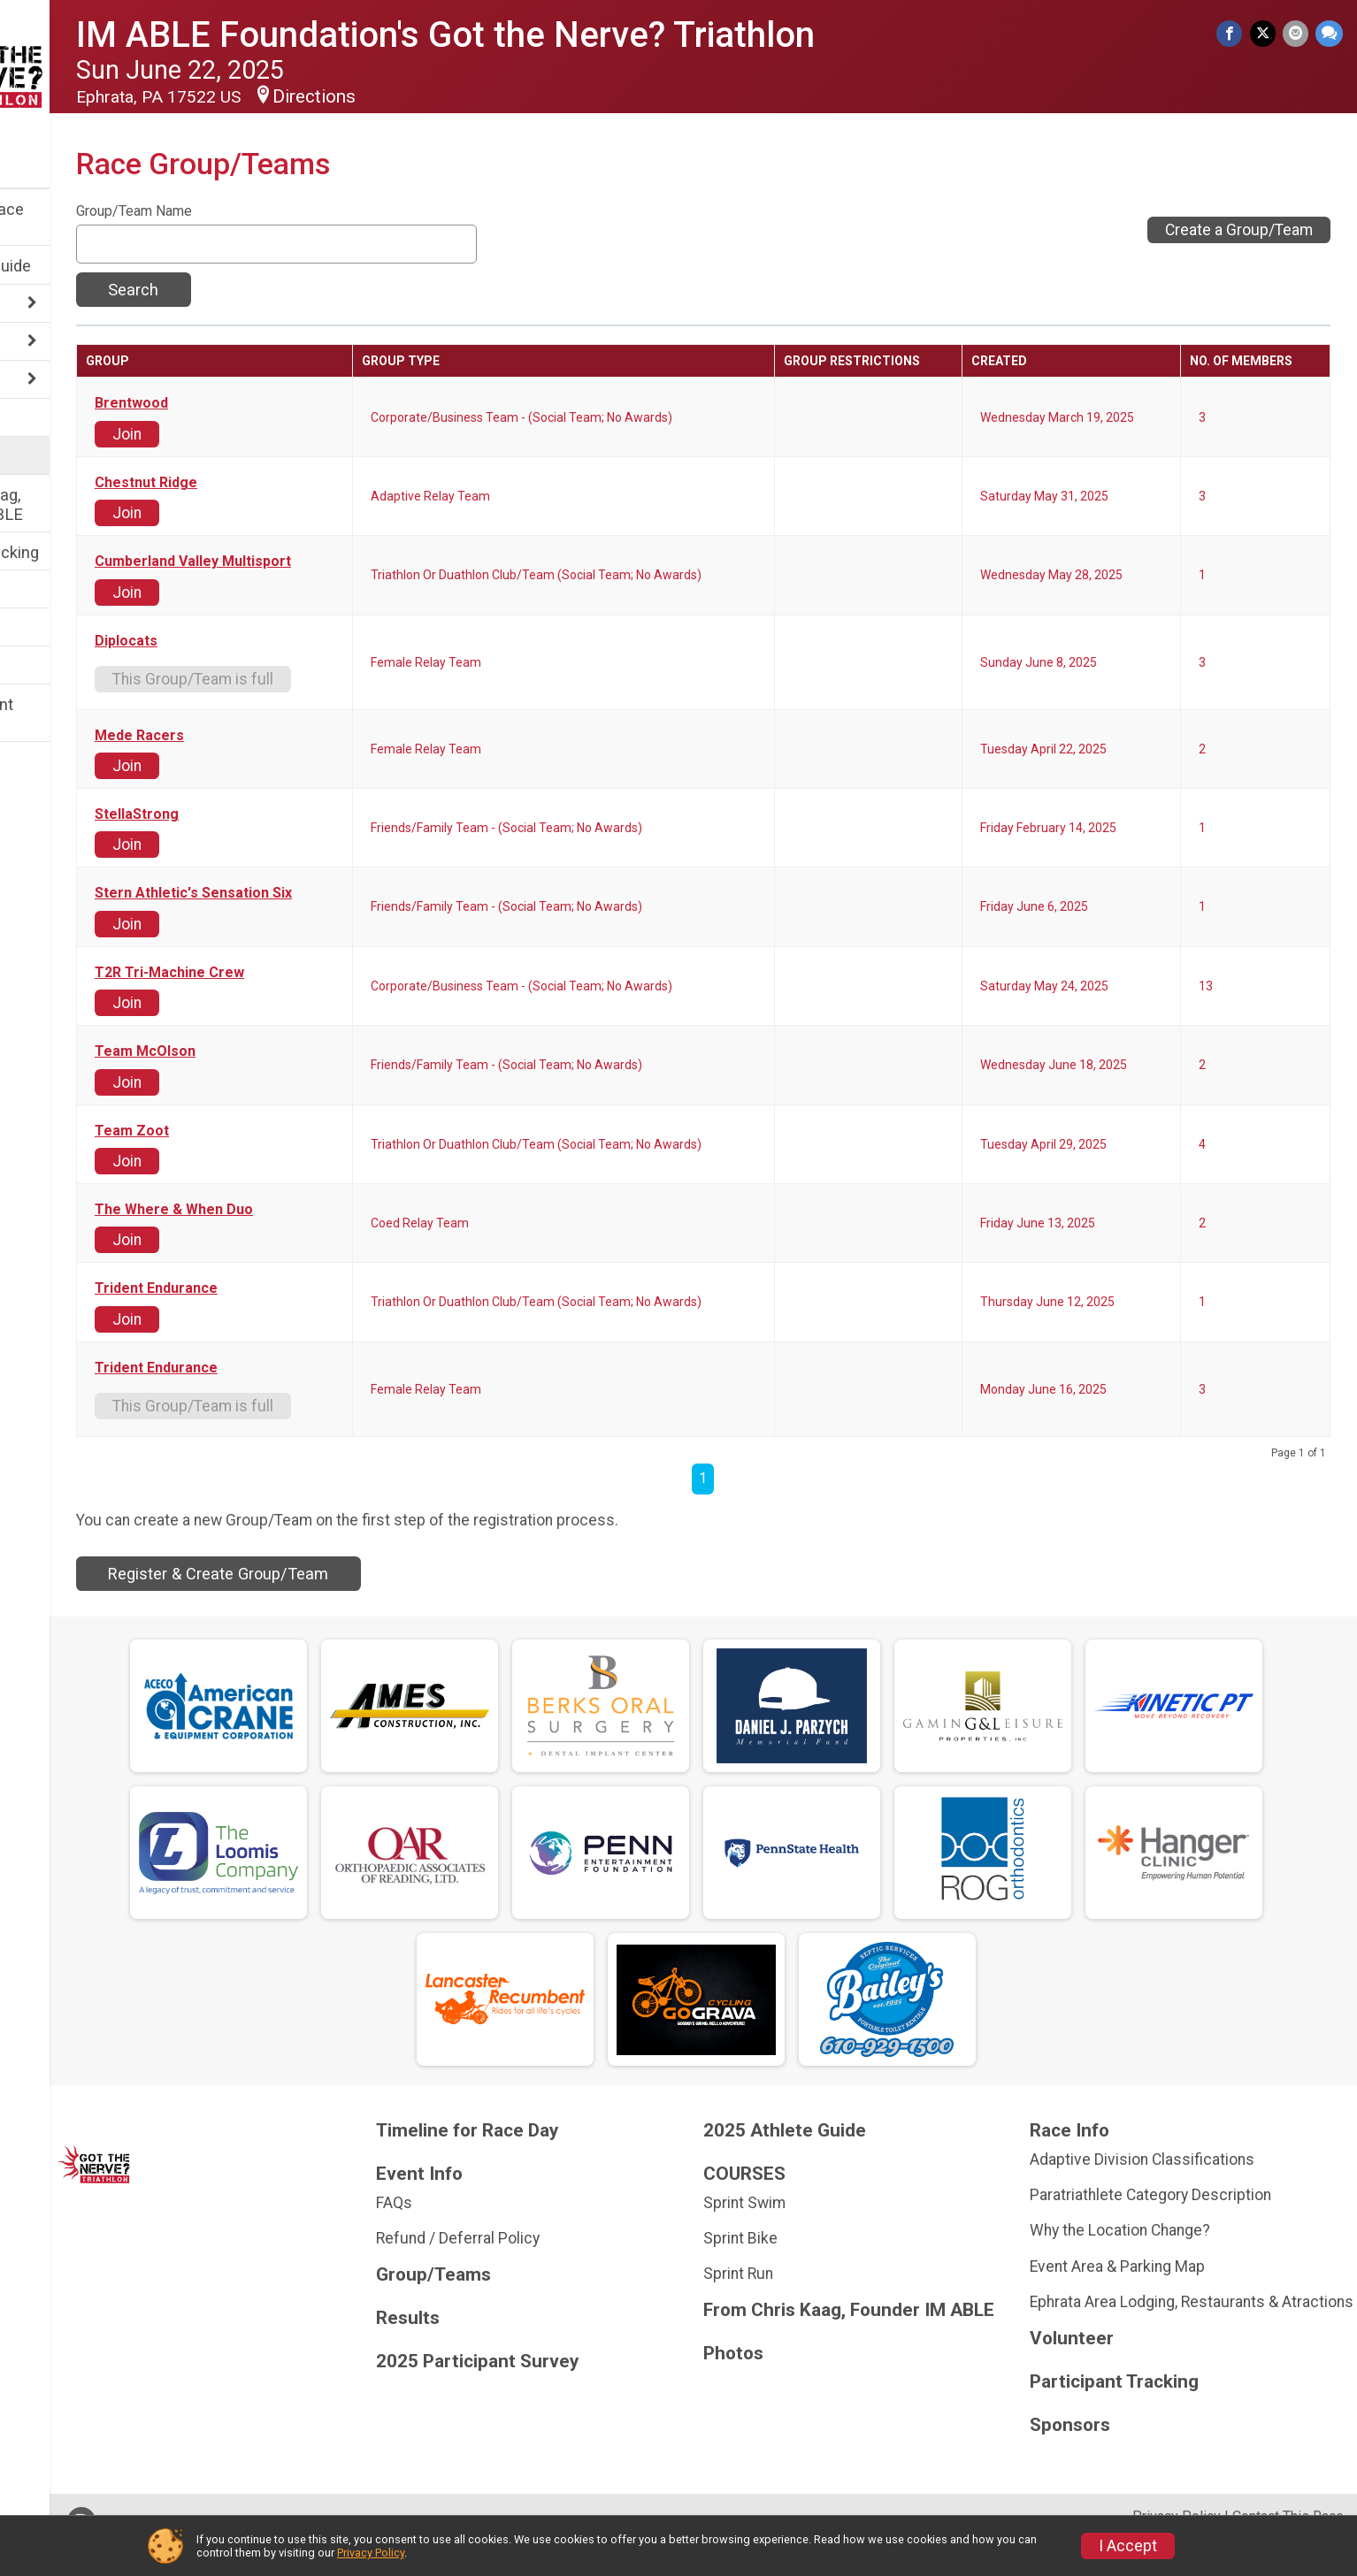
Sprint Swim (804, 2203)
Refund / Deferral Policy (547, 2238)
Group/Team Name (252, 211)
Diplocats (244, 641)
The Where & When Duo (292, 1210)
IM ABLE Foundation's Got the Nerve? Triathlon (564, 35)
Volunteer (49, 418)
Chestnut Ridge (264, 483)
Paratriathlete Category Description (1180, 2195)
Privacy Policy (370, 2552)
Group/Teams (64, 456)
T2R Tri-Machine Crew (288, 973)
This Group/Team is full (311, 679)
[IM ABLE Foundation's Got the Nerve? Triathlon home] (84, 68)
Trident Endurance (274, 1288)
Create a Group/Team (1239, 230)
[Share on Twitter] (1266, 35)
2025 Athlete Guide (82, 265)
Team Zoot (250, 1131)
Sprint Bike (800, 2238)
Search (251, 289)
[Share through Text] (1329, 35)
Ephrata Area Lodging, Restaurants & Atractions (1184, 2310)
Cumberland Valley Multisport (311, 561)
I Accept (1128, 2546)
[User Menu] (84, 156)
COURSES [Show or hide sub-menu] (50, 380)
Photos (40, 628)
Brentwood (250, 403)
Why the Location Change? (1150, 2230)
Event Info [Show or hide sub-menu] (51, 342)
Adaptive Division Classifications (1172, 2159)
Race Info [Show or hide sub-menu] (49, 304)
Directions (432, 96)
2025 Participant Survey (73, 713)
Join (245, 434)
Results (41, 590)
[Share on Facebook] (1235, 35)
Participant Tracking (85, 552)
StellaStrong (255, 814)
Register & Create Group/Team (336, 1573)
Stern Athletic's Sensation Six (311, 893)
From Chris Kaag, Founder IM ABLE (78, 504)
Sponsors (49, 666)
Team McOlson (263, 1051)
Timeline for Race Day (78, 218)
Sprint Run (797, 2273)
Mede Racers (258, 736)
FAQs (483, 2203)
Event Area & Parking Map (1147, 2266)
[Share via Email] (1297, 35)
